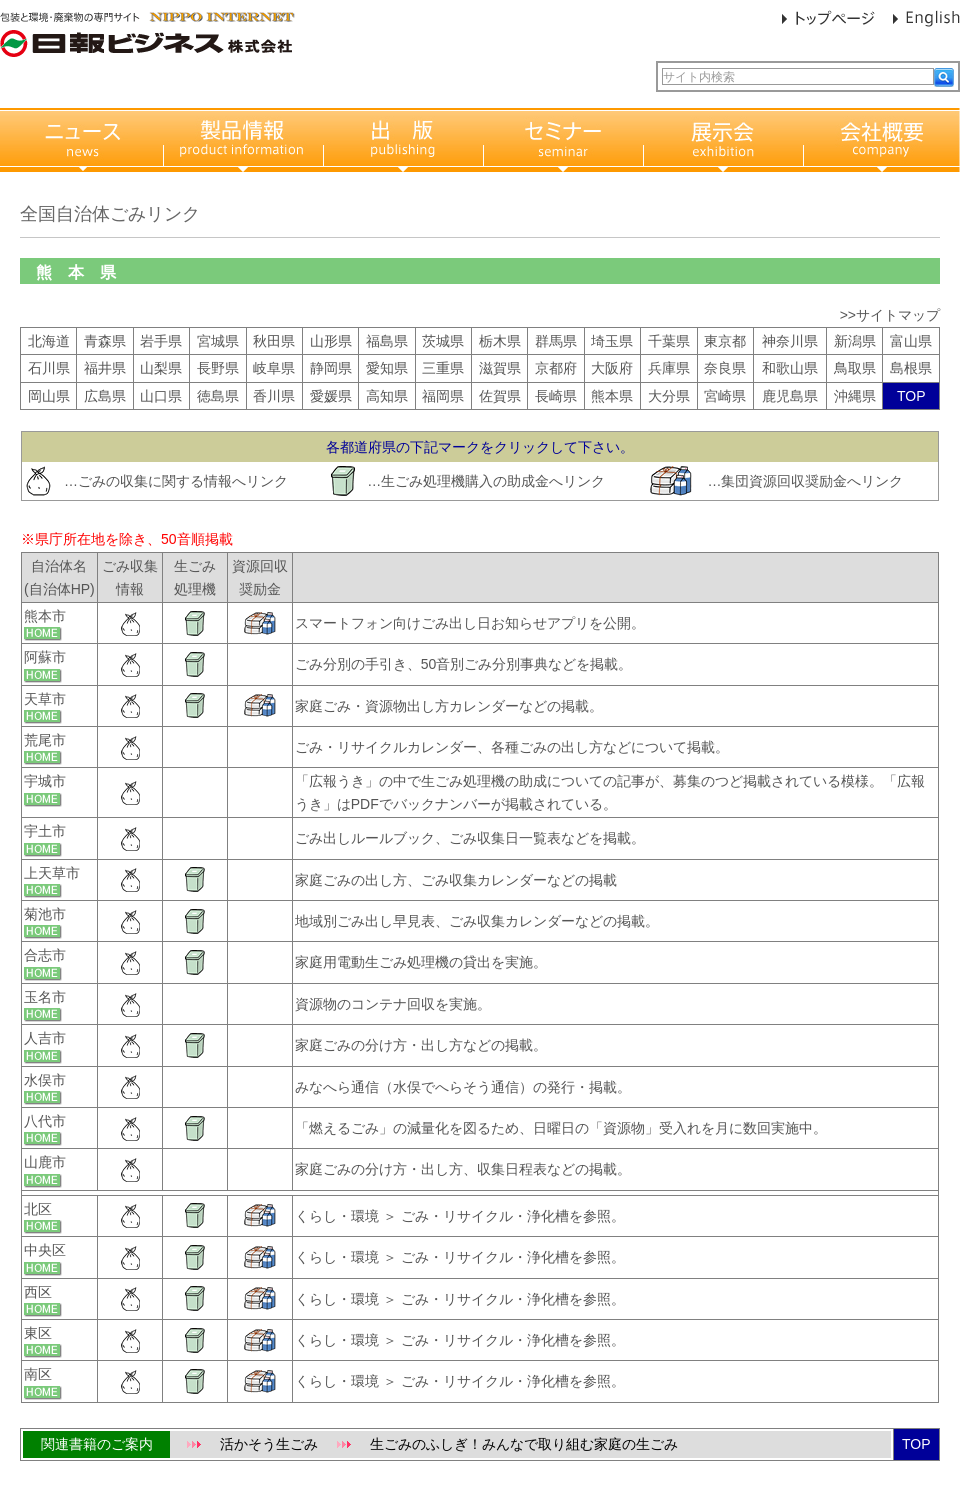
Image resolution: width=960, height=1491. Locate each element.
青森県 (105, 341)
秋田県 (274, 341)
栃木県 (500, 341)
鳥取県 (855, 368)
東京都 (725, 341)
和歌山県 (790, 368)
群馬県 (556, 341)
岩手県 (161, 341)
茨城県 (443, 341)
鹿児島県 (790, 396)
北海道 (49, 341)
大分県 (669, 396)
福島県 (387, 341)
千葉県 (669, 341)
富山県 (911, 341)
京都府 (556, 368)
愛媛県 (331, 396)
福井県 (105, 368)
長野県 (218, 368)
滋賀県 (500, 368)
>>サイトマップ (890, 315)
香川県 (274, 396)
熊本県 (612, 396)
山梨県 (161, 368)
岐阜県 (274, 368)
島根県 (911, 368)
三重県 (443, 368)
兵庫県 (669, 368)
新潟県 (855, 341)
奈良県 (725, 368)
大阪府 (612, 368)
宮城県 (218, 341)
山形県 (331, 341)
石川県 (49, 368)
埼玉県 (612, 341)
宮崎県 (725, 396)
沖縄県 (855, 396)
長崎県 (556, 396)
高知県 (387, 396)
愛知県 (387, 368)
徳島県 (218, 396)
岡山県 (49, 396)
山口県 (161, 396)
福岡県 (443, 396)
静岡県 (331, 368)
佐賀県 (500, 396)
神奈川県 (790, 341)
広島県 (105, 396)
